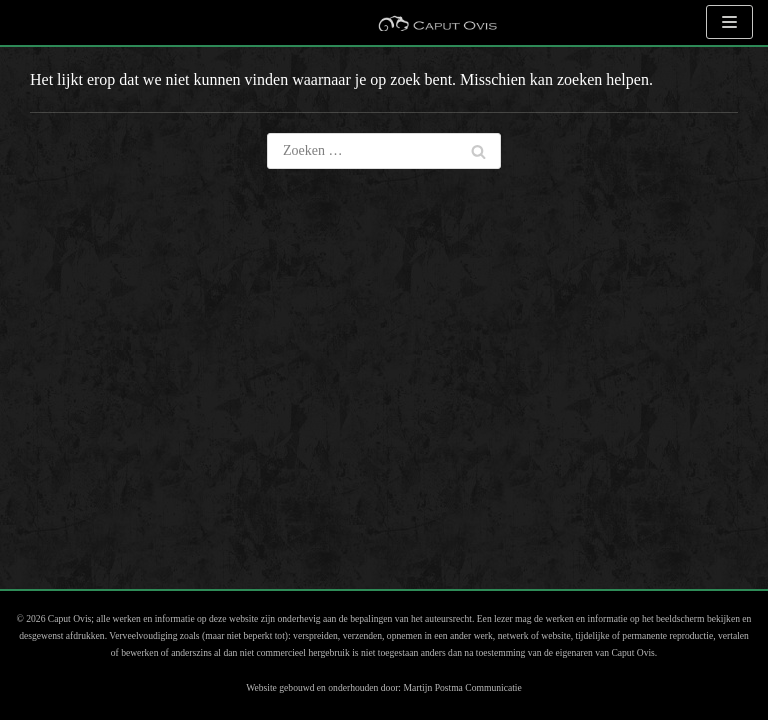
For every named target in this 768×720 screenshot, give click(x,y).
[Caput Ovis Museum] (437, 22)
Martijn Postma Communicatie (462, 687)
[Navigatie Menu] (729, 22)
